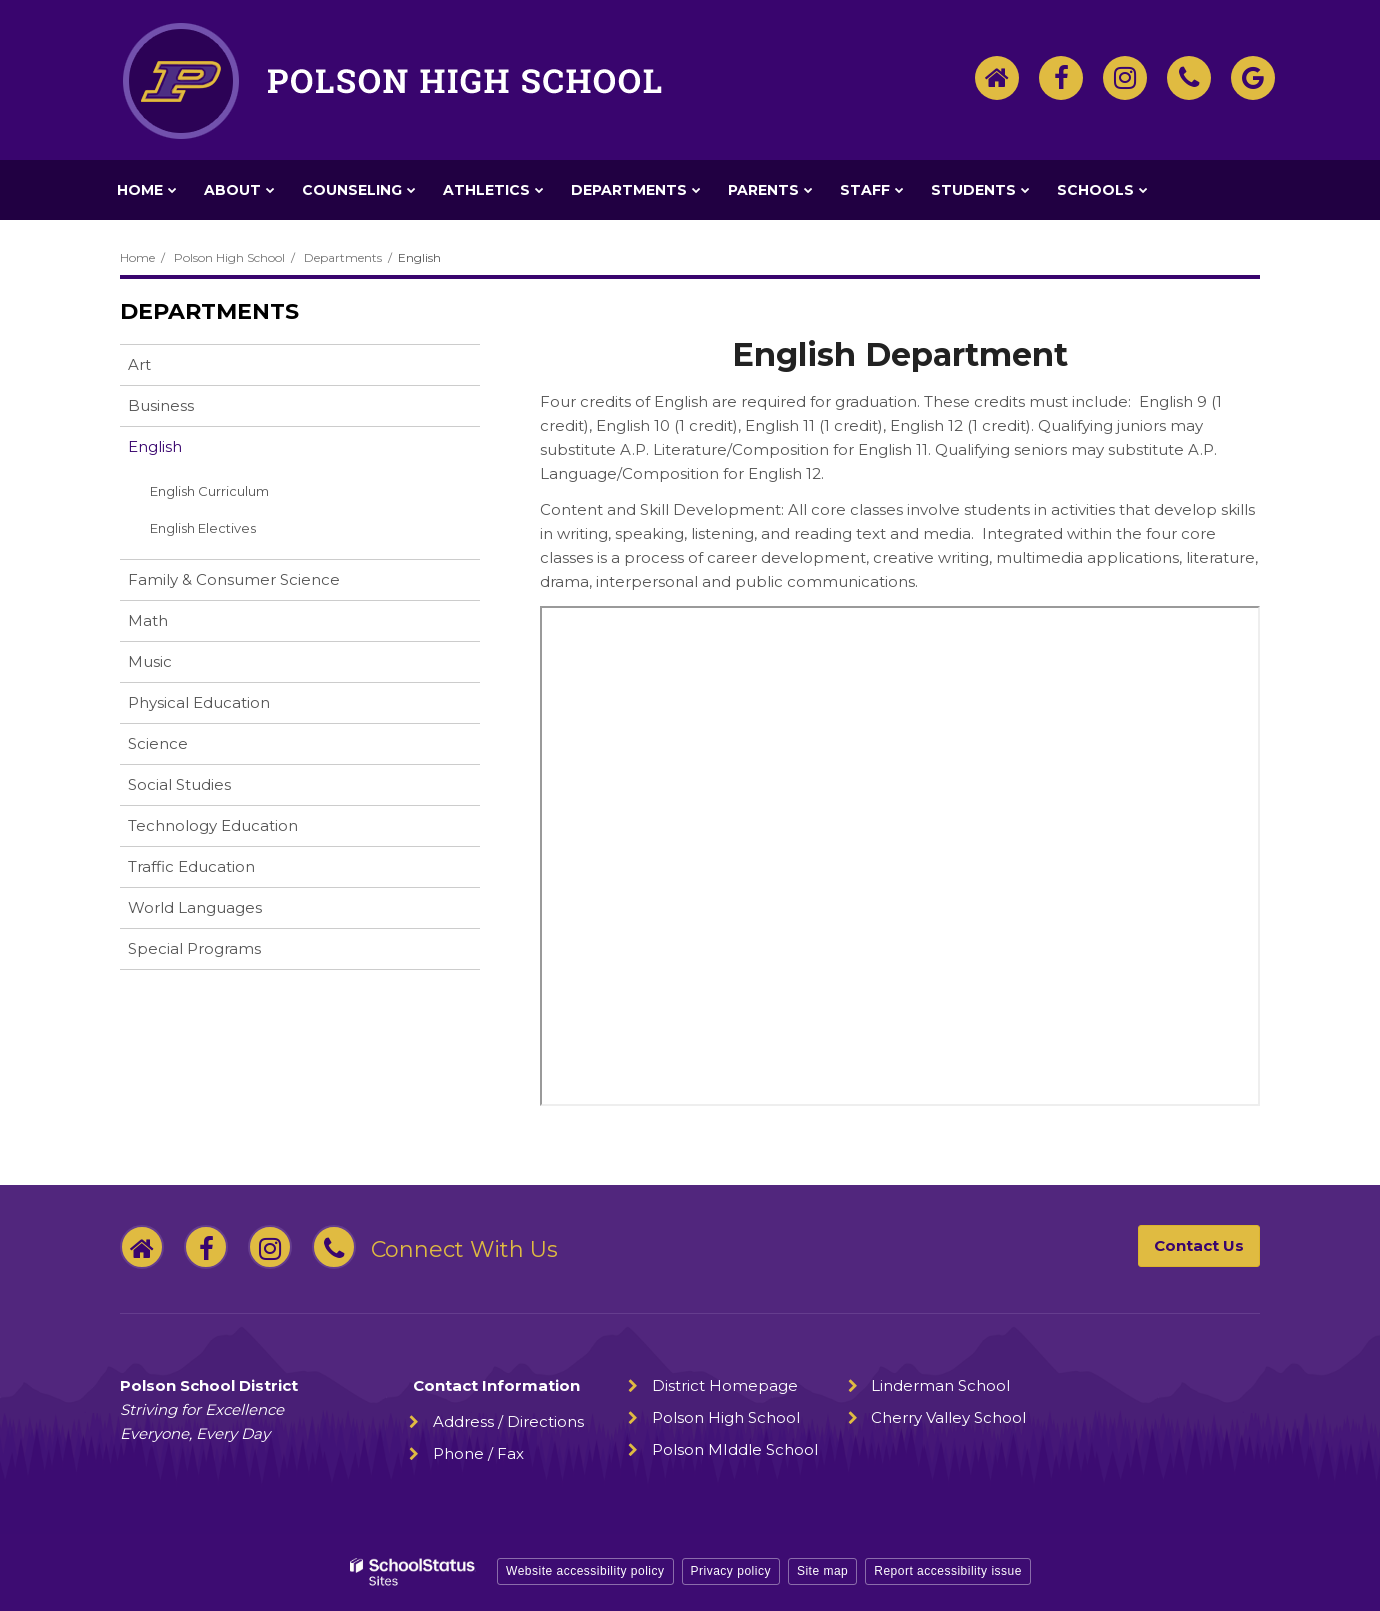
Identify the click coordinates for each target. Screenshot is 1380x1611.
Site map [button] (822, 1571)
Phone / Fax (478, 1453)
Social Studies (179, 784)
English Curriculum (209, 491)
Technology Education (213, 825)
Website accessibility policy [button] (585, 1571)
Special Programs (194, 948)
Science (158, 743)
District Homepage (725, 1385)
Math (148, 620)
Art (139, 364)
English (155, 446)
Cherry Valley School (948, 1417)
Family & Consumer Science (234, 579)
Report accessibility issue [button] (948, 1571)
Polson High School (229, 257)
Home (137, 257)
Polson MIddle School (735, 1449)
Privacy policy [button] (731, 1571)
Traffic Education (191, 866)
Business (161, 405)
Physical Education (199, 702)
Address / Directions (508, 1421)
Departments (343, 257)
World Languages (195, 907)
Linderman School (940, 1385)
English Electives (203, 528)
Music (150, 661)
